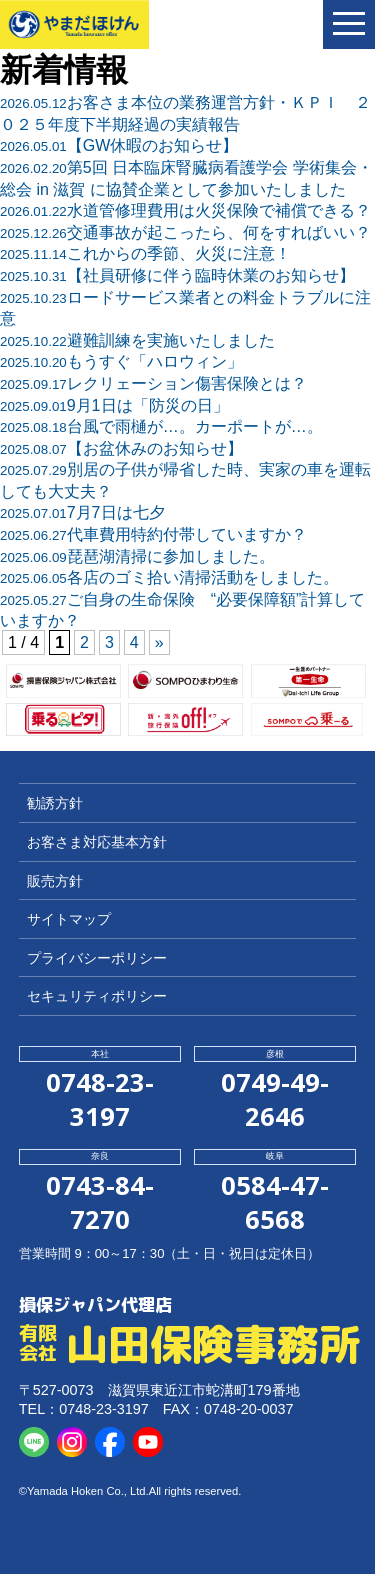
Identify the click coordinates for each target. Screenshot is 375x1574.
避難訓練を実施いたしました (137, 340)
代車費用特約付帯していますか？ (153, 534)
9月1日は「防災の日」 (114, 405)
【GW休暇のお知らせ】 (119, 145)
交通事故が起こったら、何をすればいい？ (185, 232)
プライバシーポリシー (97, 958)
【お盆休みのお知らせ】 (121, 448)
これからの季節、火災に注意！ (145, 253)
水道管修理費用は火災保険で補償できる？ (185, 210)
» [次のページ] (159, 642)
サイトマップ (69, 919)
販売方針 (55, 881)
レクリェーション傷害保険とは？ (153, 383)
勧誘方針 (55, 803)
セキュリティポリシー (97, 996)
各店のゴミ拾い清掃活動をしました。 (169, 577)
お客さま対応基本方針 (97, 842)
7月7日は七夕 (82, 512)
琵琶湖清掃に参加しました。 (137, 556)
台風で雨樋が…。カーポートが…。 (161, 426)
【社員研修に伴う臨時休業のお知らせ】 (177, 275)
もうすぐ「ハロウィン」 (121, 361)
